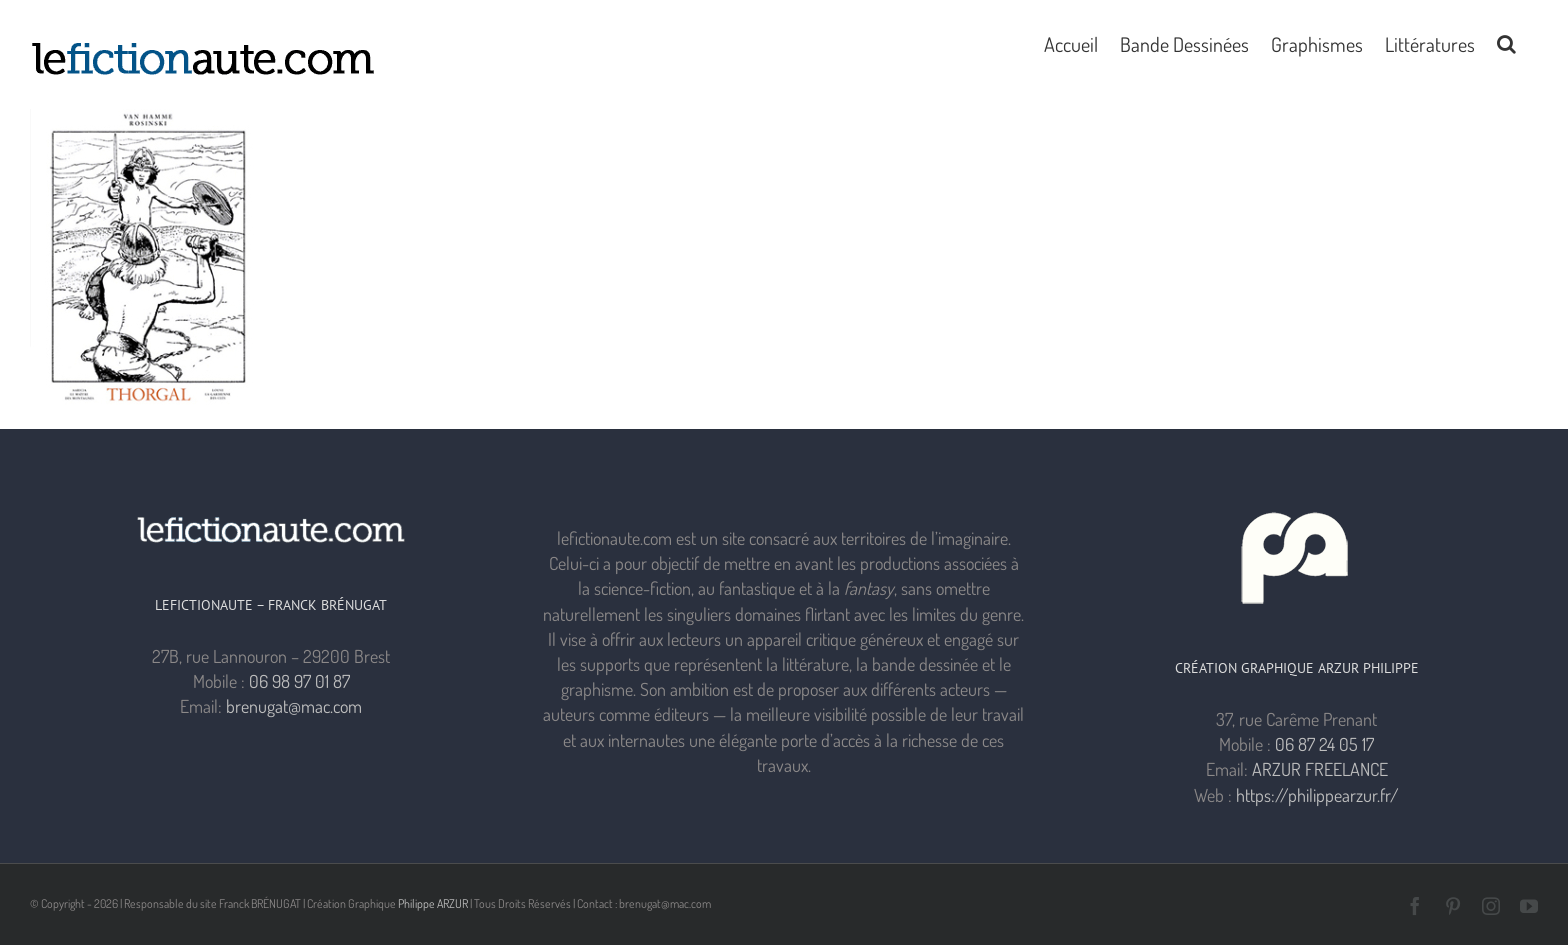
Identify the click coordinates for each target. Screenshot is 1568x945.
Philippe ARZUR (433, 903)
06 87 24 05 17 (1324, 744)
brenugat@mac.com (294, 706)
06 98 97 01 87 (299, 681)
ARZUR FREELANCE (1320, 769)
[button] (1506, 42)
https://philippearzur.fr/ (1317, 795)
